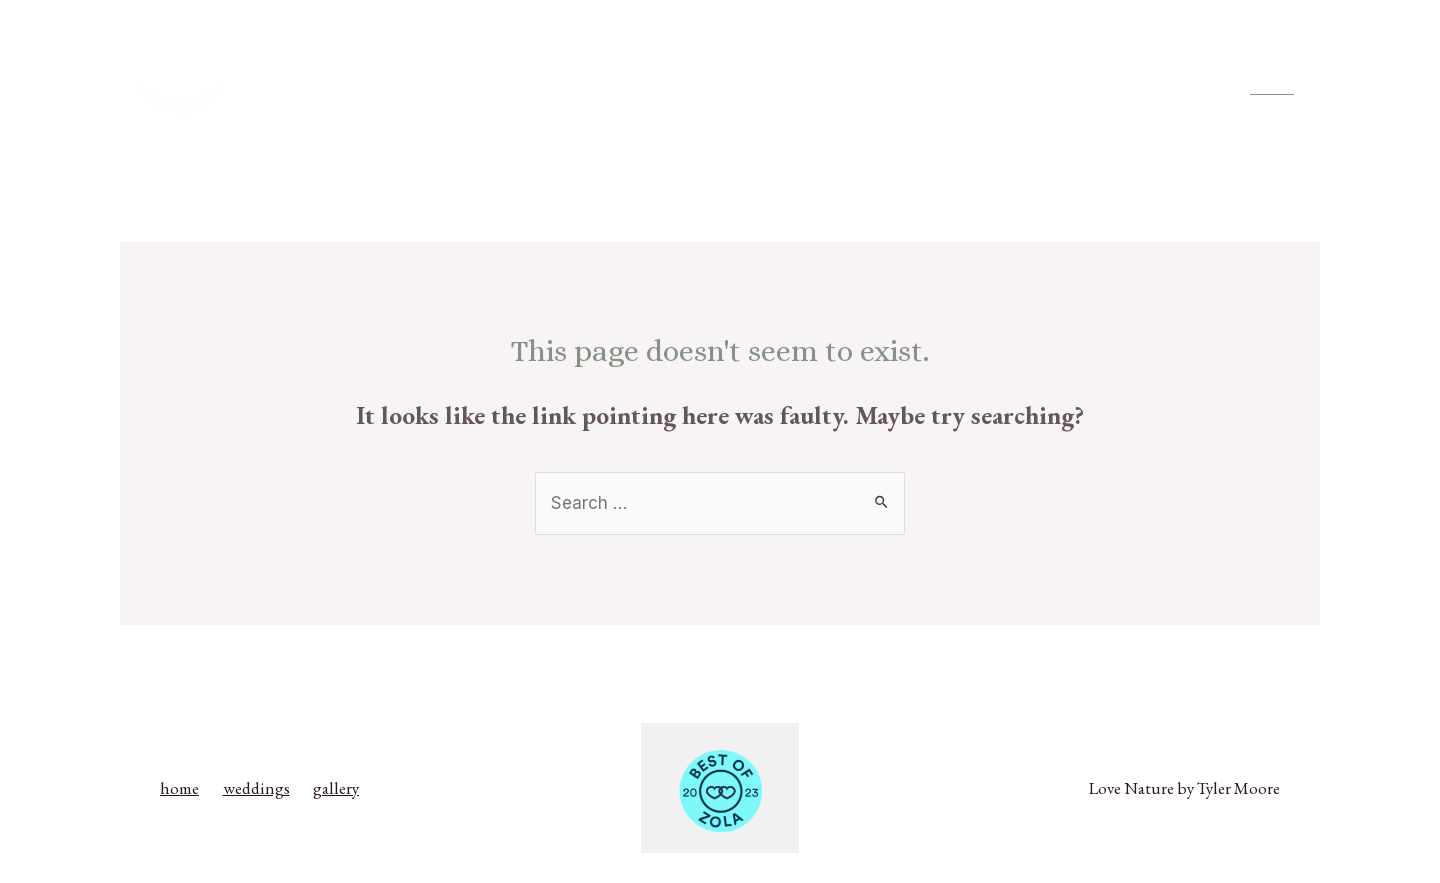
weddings (1073, 87)
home (986, 87)
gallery (1164, 87)
